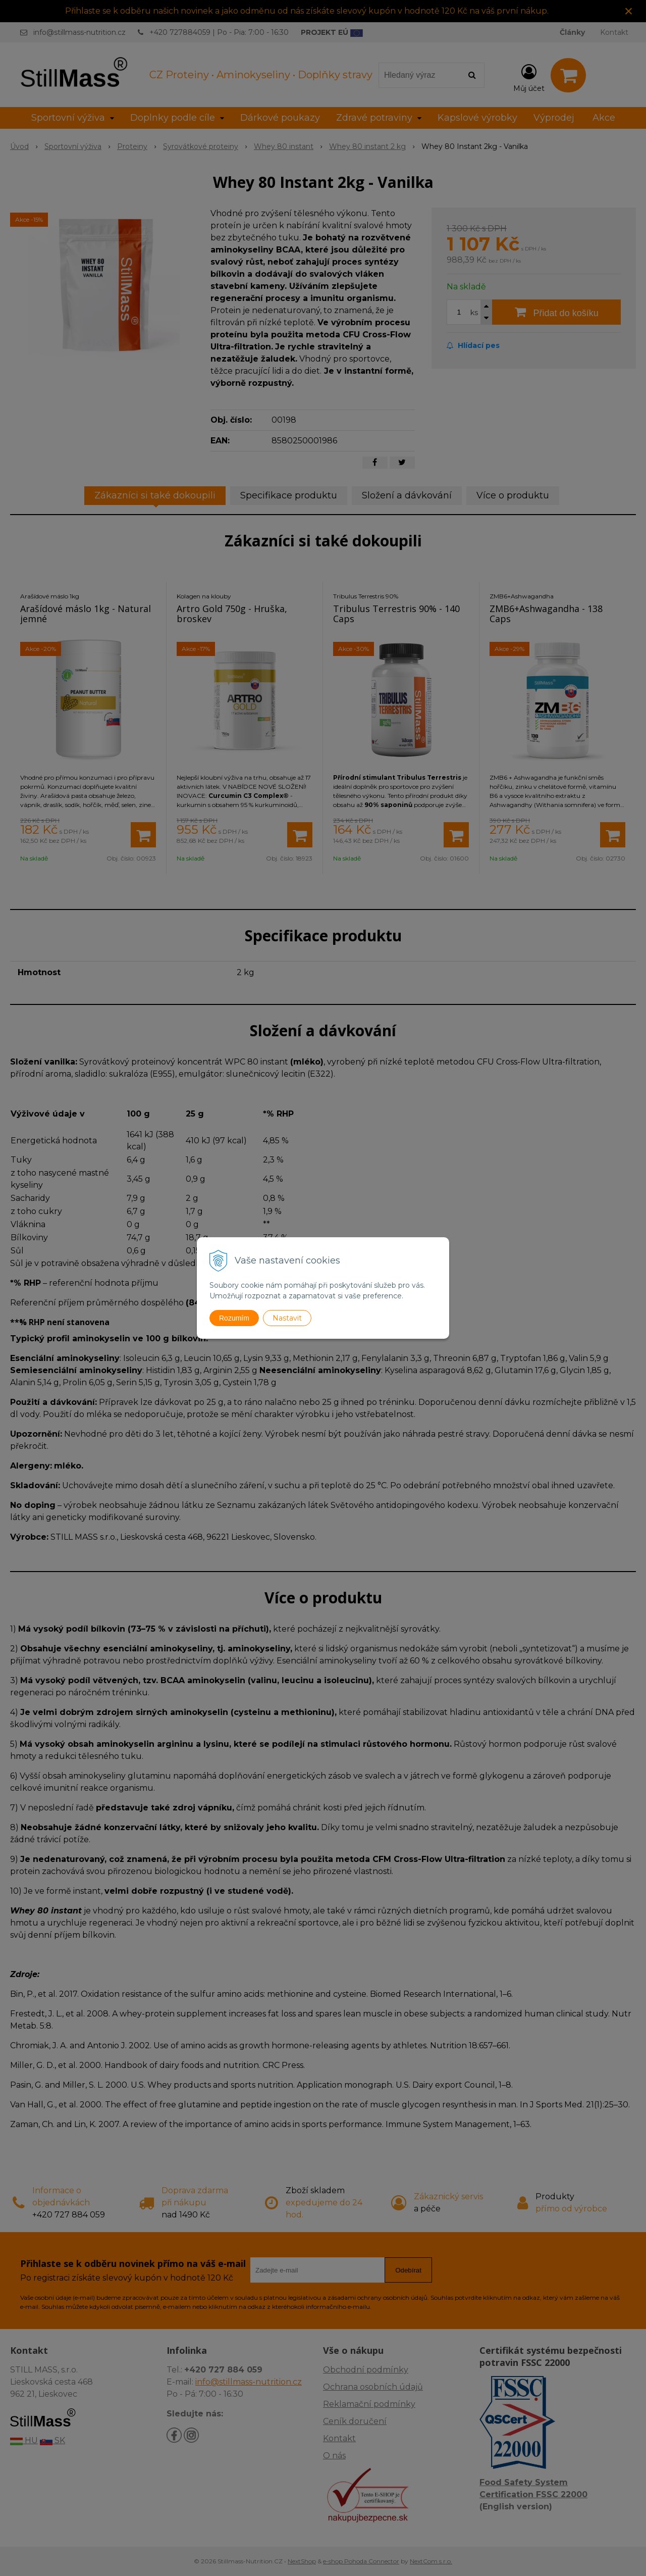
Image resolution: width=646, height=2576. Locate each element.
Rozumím (234, 1318)
